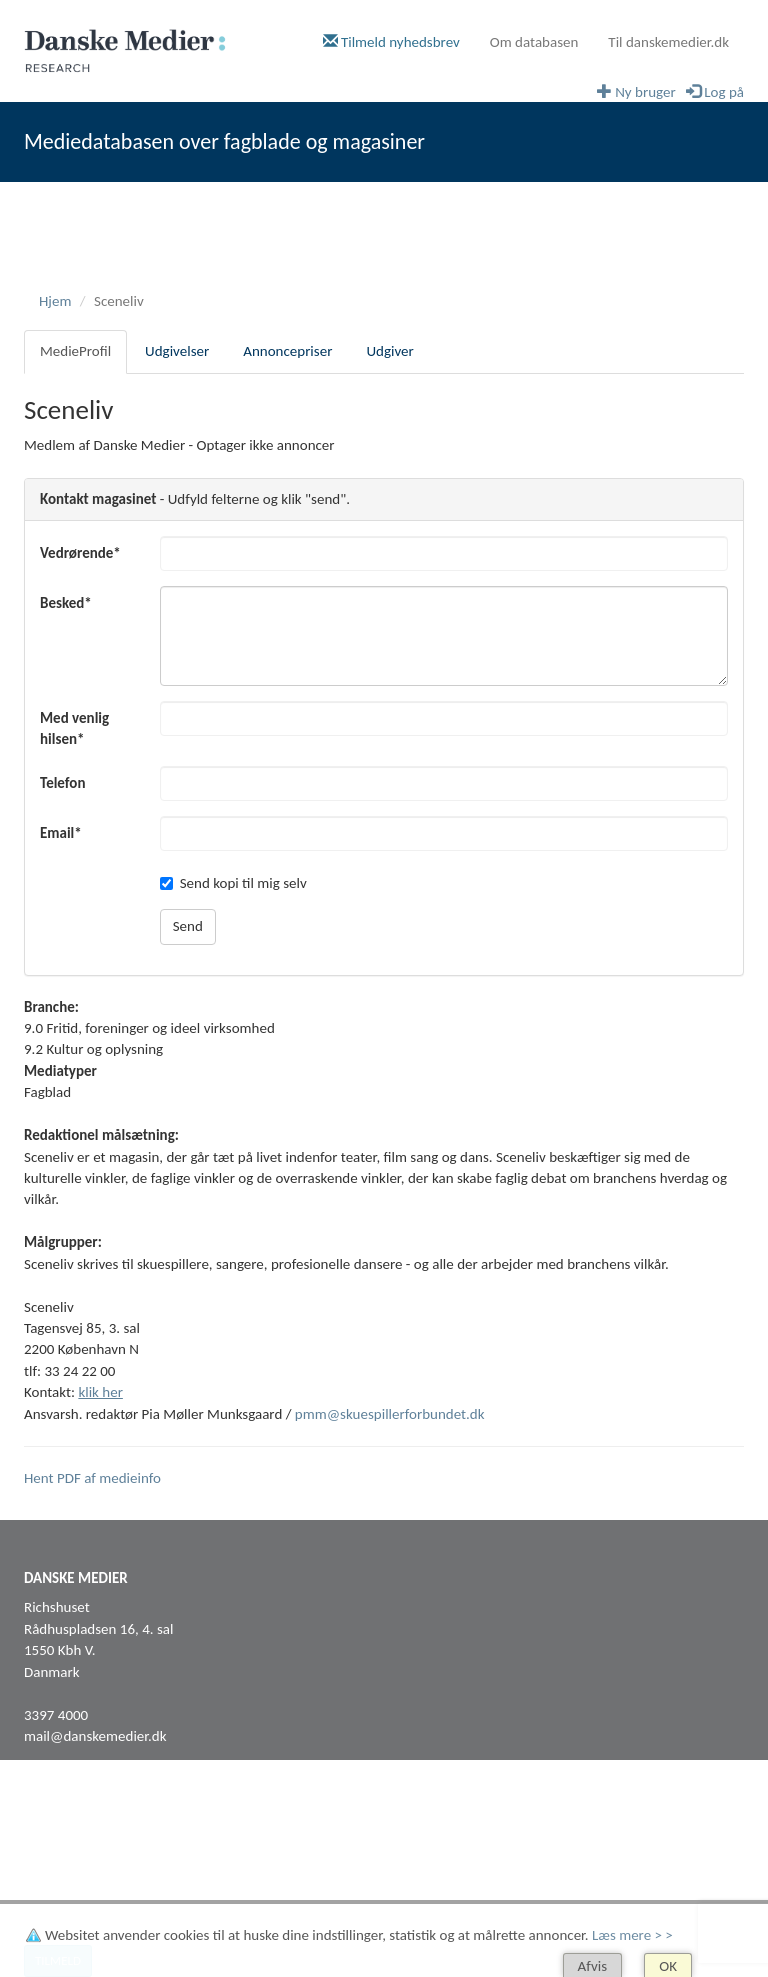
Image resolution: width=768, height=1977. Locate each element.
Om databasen (534, 42)
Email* (61, 833)
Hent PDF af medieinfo (92, 1478)
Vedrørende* (80, 553)
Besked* (66, 603)
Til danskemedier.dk (668, 42)
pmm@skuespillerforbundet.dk (390, 1414)
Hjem (55, 301)
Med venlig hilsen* (74, 728)
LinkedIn (49, 1856)
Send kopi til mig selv (233, 883)
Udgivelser (177, 351)
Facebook (53, 1835)
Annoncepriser (287, 351)
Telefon (62, 783)
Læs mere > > (632, 1935)
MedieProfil (75, 351)
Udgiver (389, 351)
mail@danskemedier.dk (95, 1736)
